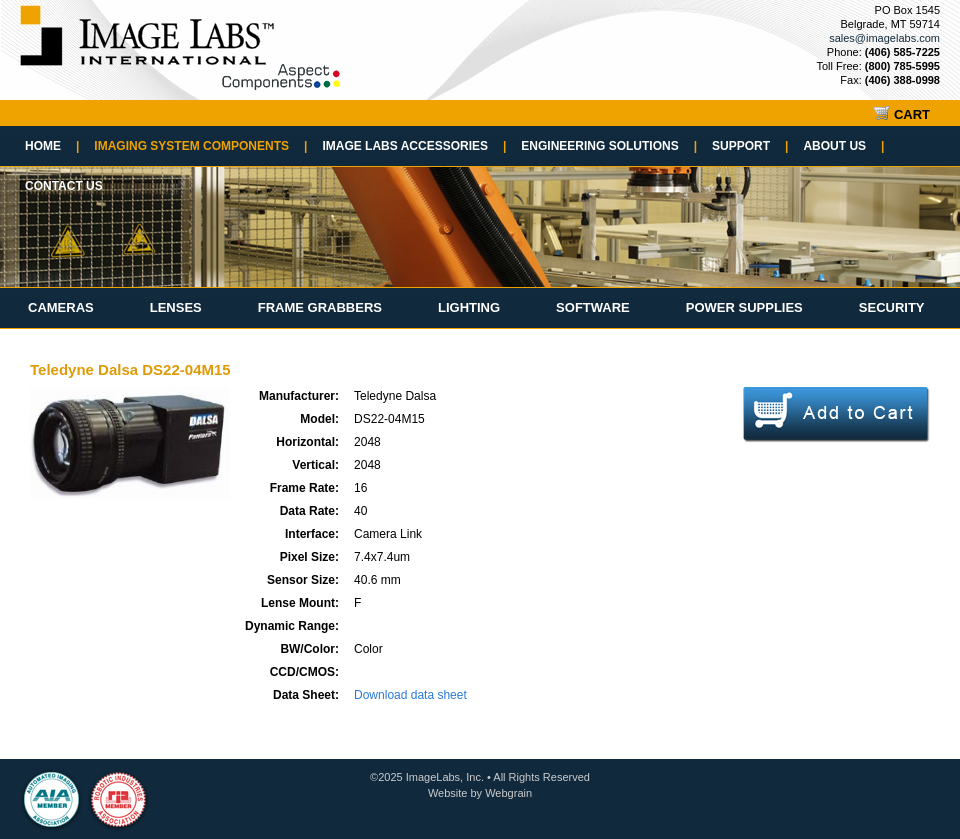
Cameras (61, 307)
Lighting (469, 307)
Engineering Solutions (609, 146)
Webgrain (508, 793)
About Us (843, 146)
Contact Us (64, 186)
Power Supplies (744, 307)
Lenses (176, 307)
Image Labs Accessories (414, 146)
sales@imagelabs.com (884, 38)
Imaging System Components (200, 146)
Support (750, 146)
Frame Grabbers (320, 307)
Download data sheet (410, 695)
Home (52, 146)
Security (892, 307)
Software (593, 307)
